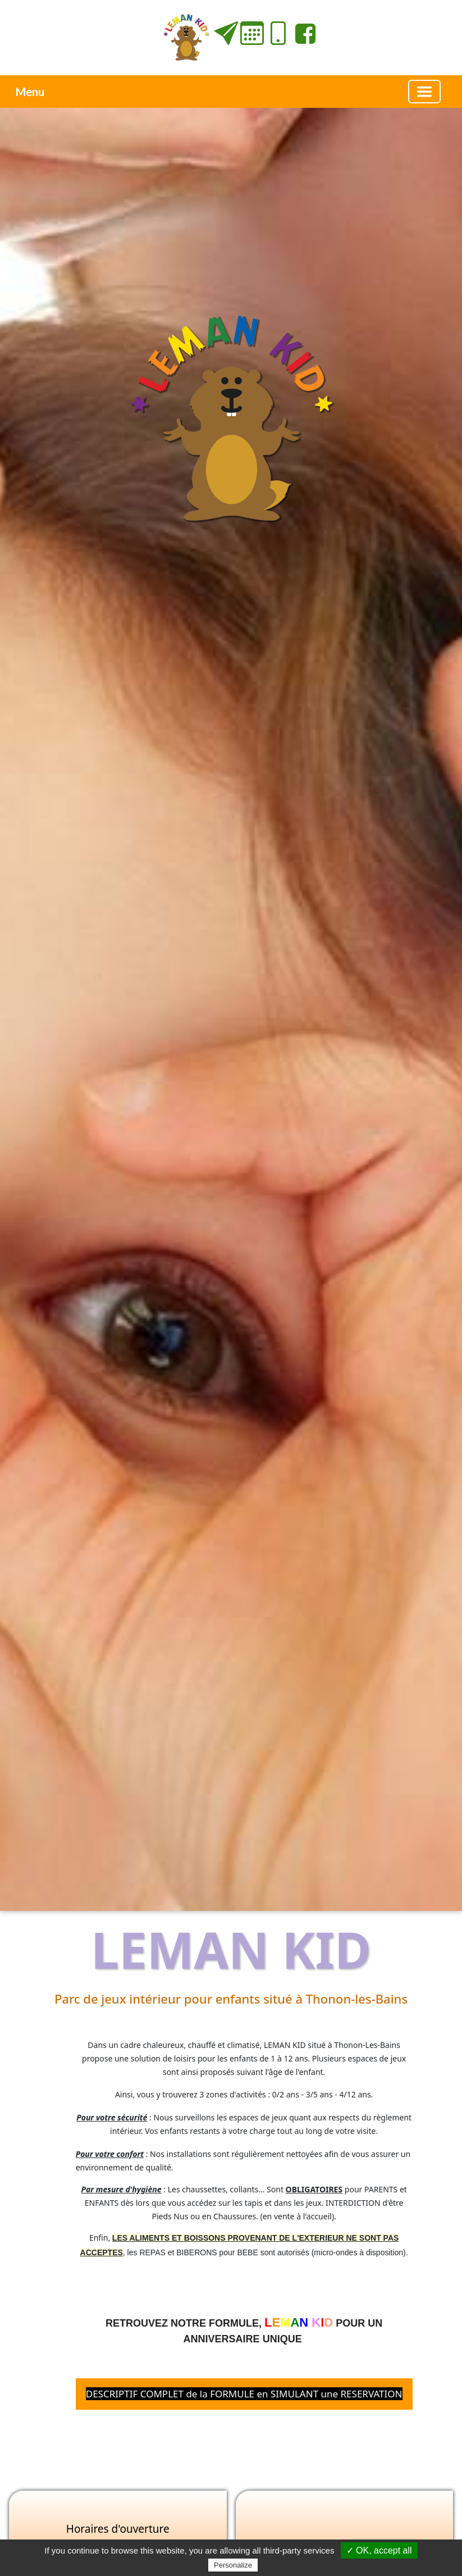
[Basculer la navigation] (424, 91)
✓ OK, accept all (379, 2550)
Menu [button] (30, 91)
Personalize (233, 2565)
